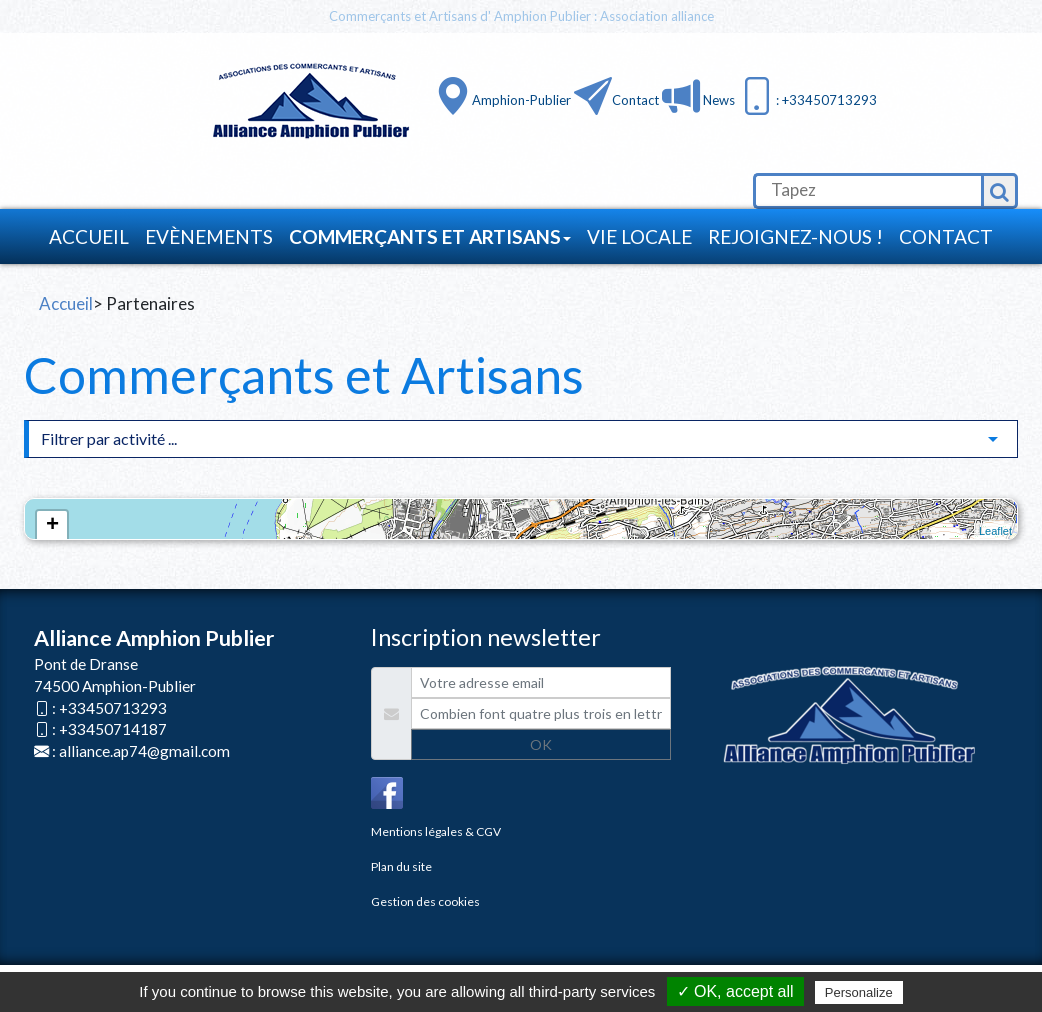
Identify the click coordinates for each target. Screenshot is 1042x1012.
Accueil (89, 236)
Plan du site (401, 866)
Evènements (209, 236)
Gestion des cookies (425, 901)
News (717, 100)
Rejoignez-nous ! (795, 236)
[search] (867, 191)
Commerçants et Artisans (430, 236)
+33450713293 (113, 708)
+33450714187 (113, 729)
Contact (635, 100)
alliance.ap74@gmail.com (144, 751)
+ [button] (52, 526)
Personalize (859, 992)
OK (541, 744)
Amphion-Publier (521, 100)
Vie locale (639, 236)
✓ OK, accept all (735, 991)
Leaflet (995, 531)
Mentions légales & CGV (436, 831)
